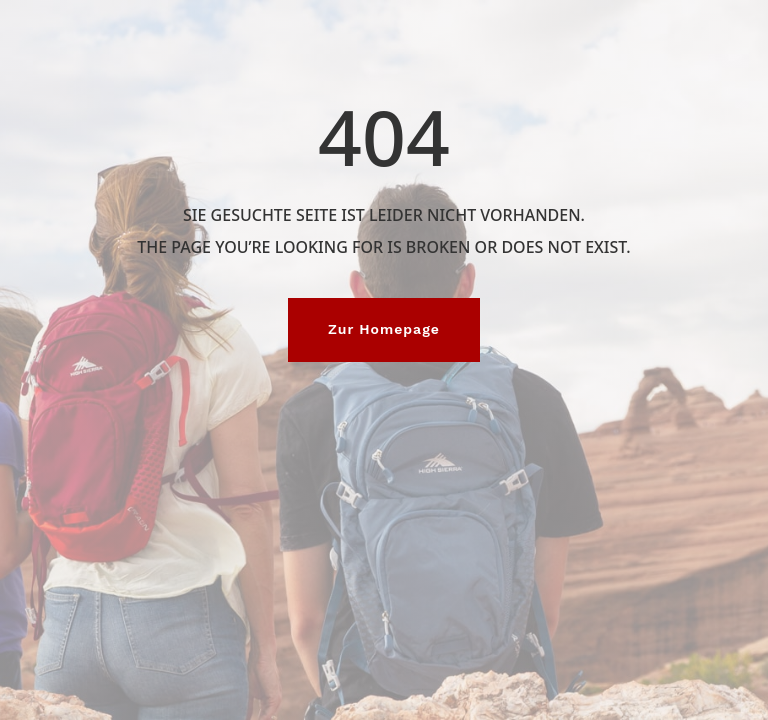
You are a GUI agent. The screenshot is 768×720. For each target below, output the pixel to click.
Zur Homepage (384, 329)
